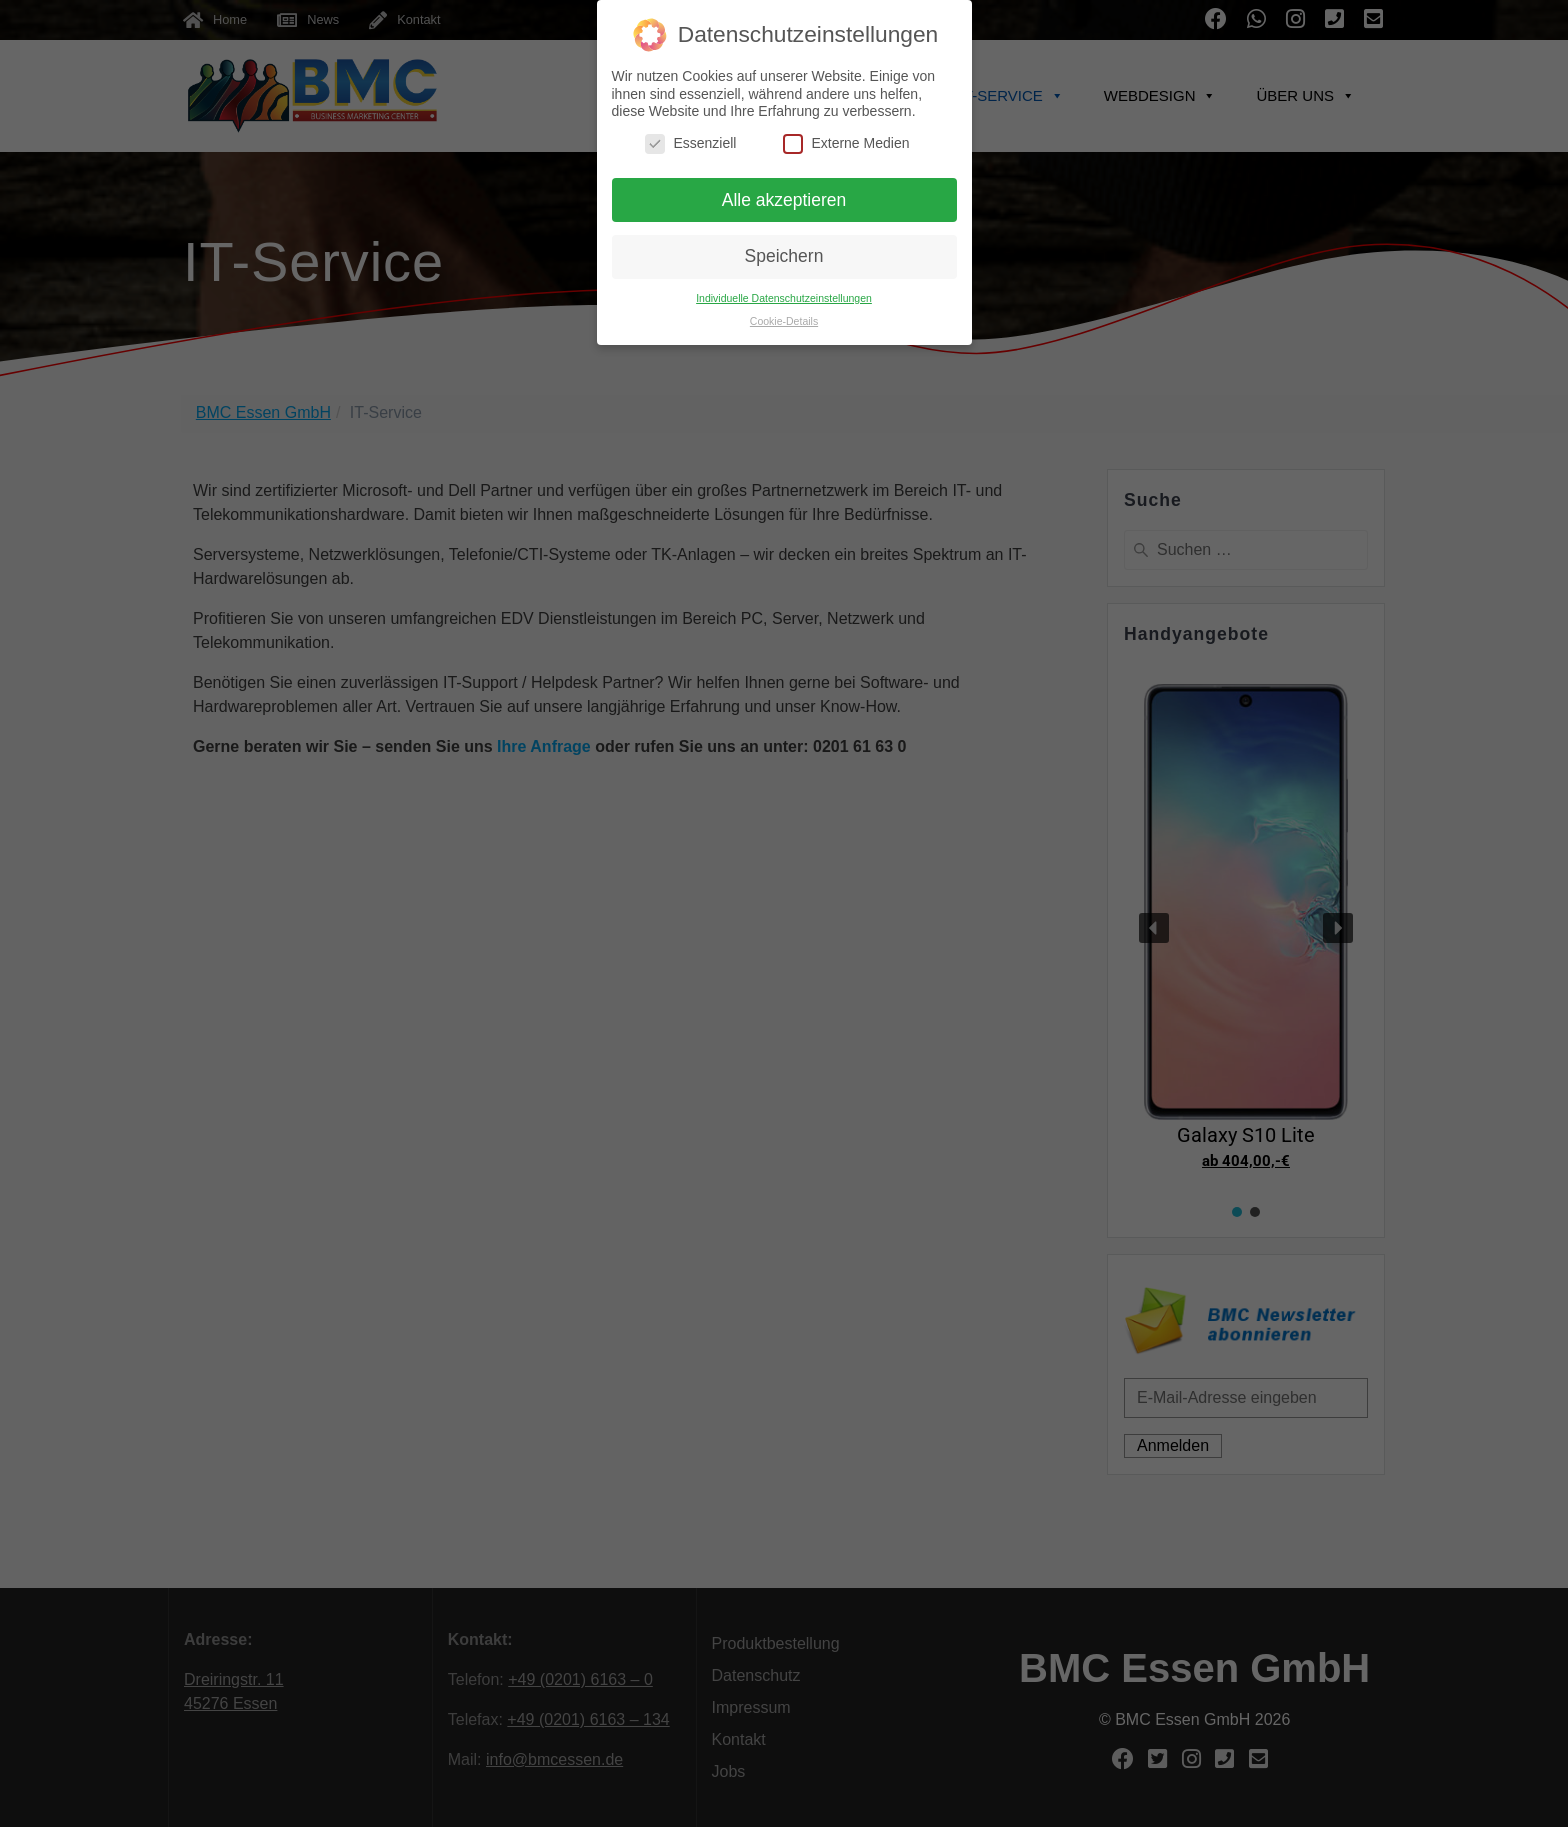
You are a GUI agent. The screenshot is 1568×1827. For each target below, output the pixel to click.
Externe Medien (846, 143)
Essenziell (690, 143)
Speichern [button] (784, 256)
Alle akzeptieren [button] (784, 200)
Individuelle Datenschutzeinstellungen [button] (784, 298)
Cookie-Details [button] (784, 321)
